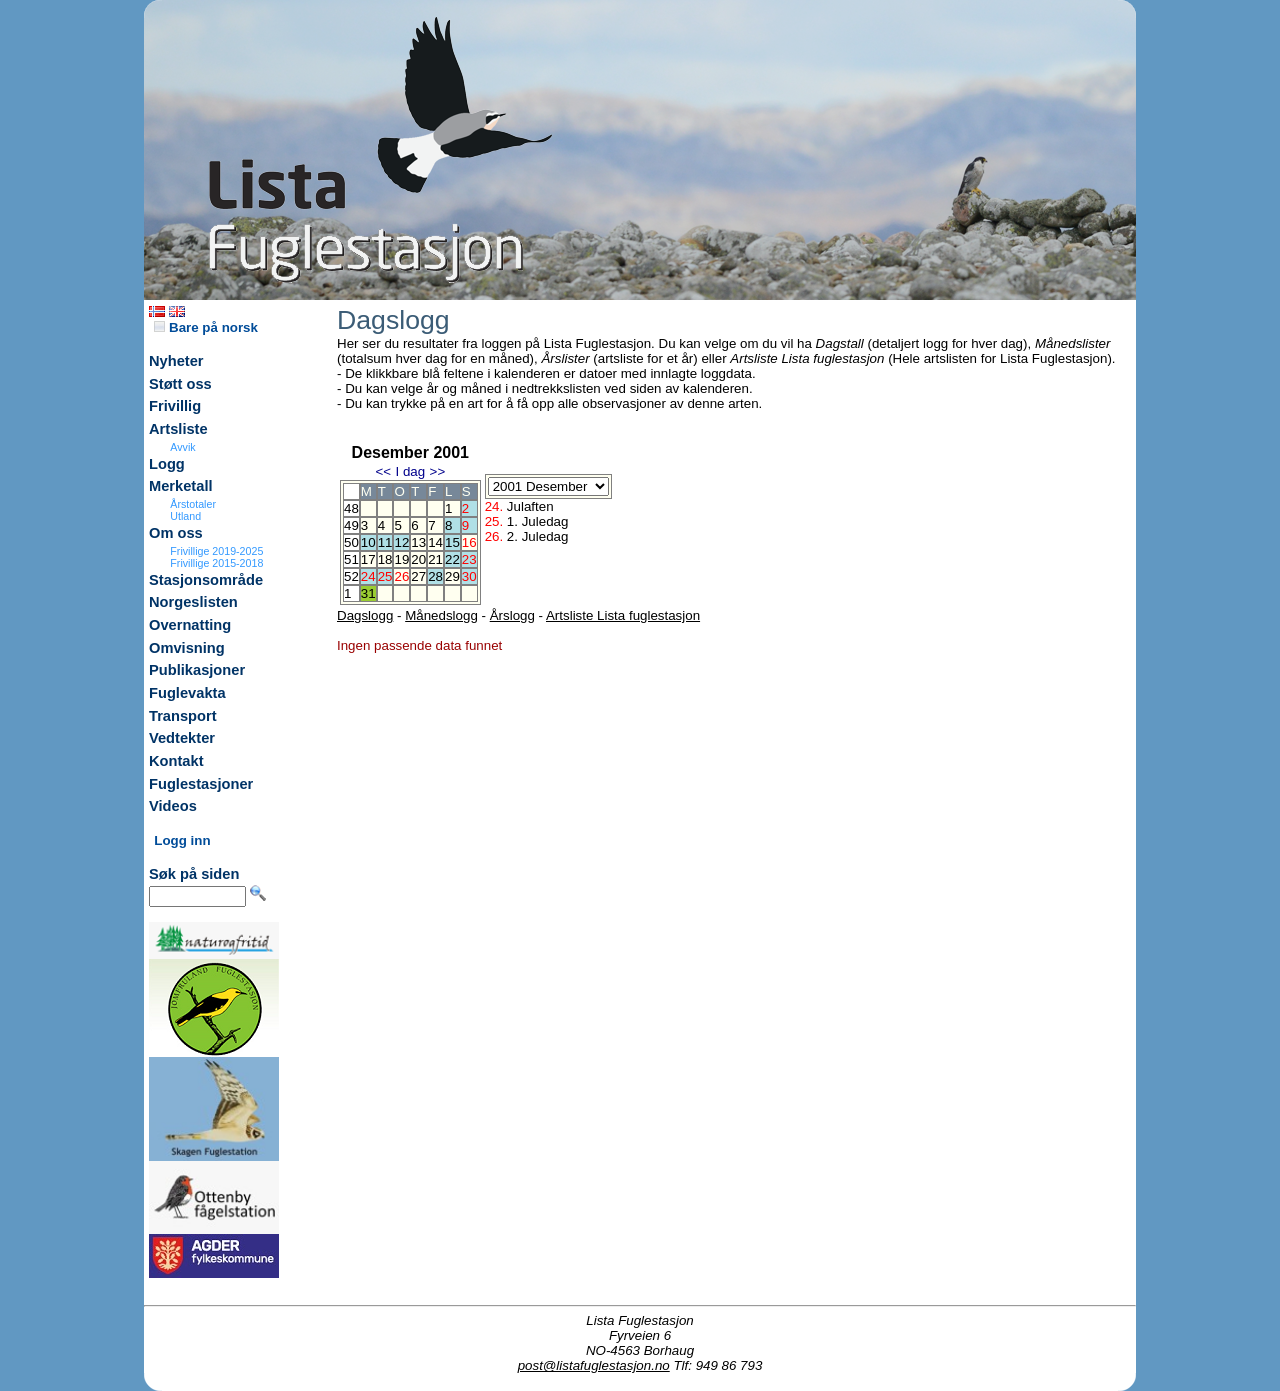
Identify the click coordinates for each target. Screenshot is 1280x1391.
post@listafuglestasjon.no (594, 1365)
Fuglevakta (187, 693)
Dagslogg (365, 615)
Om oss (176, 533)
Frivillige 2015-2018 (216, 563)
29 (452, 576)
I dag (410, 471)
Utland (185, 516)
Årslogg (512, 615)
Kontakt (176, 761)
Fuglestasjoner (201, 784)
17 (368, 559)
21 (435, 559)
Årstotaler (193, 504)
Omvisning (187, 648)
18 (385, 559)
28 (435, 576)
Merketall (181, 486)
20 (418, 559)
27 (418, 576)
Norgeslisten (193, 602)
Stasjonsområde (206, 580)
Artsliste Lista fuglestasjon (623, 615)
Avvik (182, 447)
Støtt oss (180, 384)
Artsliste (178, 429)
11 (385, 542)
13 (418, 542)
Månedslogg (441, 615)
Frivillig (175, 406)
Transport (183, 716)
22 (452, 559)
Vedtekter (182, 738)
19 (401, 559)
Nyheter (176, 361)
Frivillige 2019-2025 (216, 551)
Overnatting (190, 625)
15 (452, 542)
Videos (173, 806)
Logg (167, 464)
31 (368, 593)
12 (401, 542)
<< (383, 471)
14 (435, 542)
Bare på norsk (206, 327)
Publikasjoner (197, 670)
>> (438, 471)
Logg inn (182, 840)
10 (368, 542)
